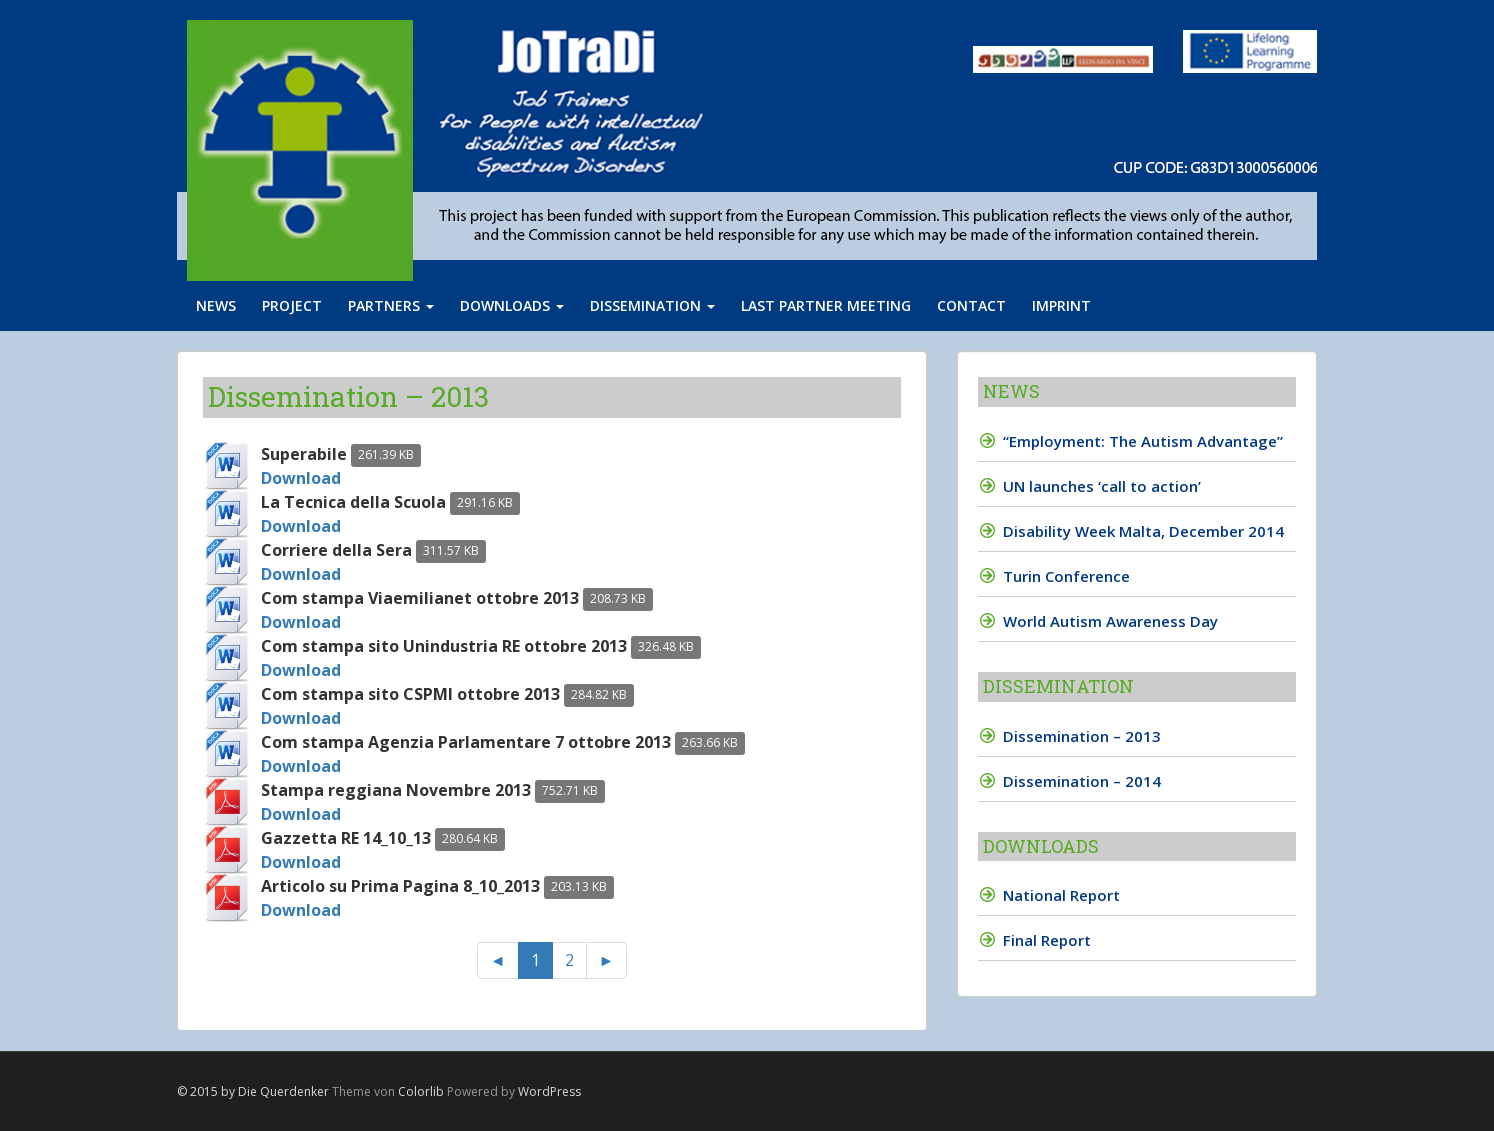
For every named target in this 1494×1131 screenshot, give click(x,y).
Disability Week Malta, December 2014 (1143, 531)
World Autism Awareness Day (1110, 621)
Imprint (1061, 305)
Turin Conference (1066, 576)
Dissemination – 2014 (1082, 781)
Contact (971, 305)
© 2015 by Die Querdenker (253, 1091)
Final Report (1047, 940)
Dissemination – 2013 (1082, 736)
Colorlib (421, 1091)
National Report (1061, 895)
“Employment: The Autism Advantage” (1143, 441)
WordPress (549, 1091)
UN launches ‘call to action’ (1102, 486)
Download (301, 478)
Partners (391, 305)
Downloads (512, 305)
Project (292, 305)
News (216, 305)
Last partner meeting (826, 305)
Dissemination (652, 305)
